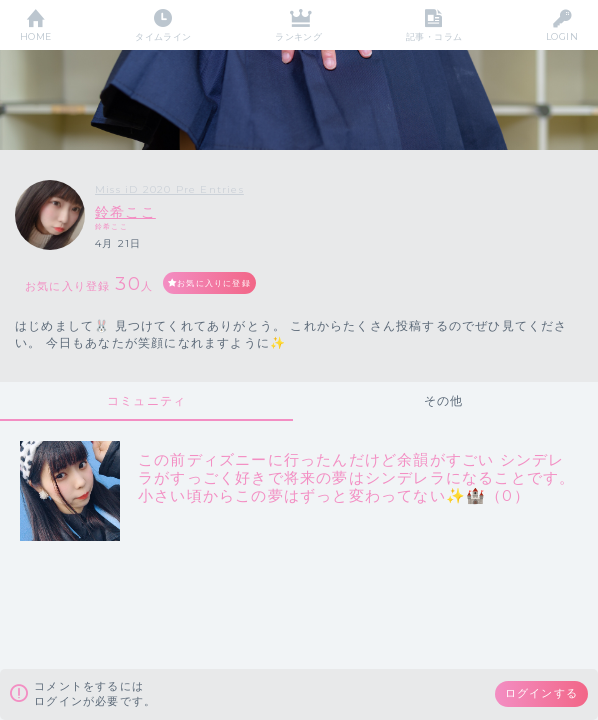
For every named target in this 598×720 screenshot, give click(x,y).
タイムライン (163, 36)
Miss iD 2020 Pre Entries (169, 189)
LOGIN (562, 36)
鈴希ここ (125, 212)
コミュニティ (146, 400)
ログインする (541, 693)
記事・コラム (434, 36)
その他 (444, 400)
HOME (36, 36)
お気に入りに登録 (214, 283)
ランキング (298, 36)
